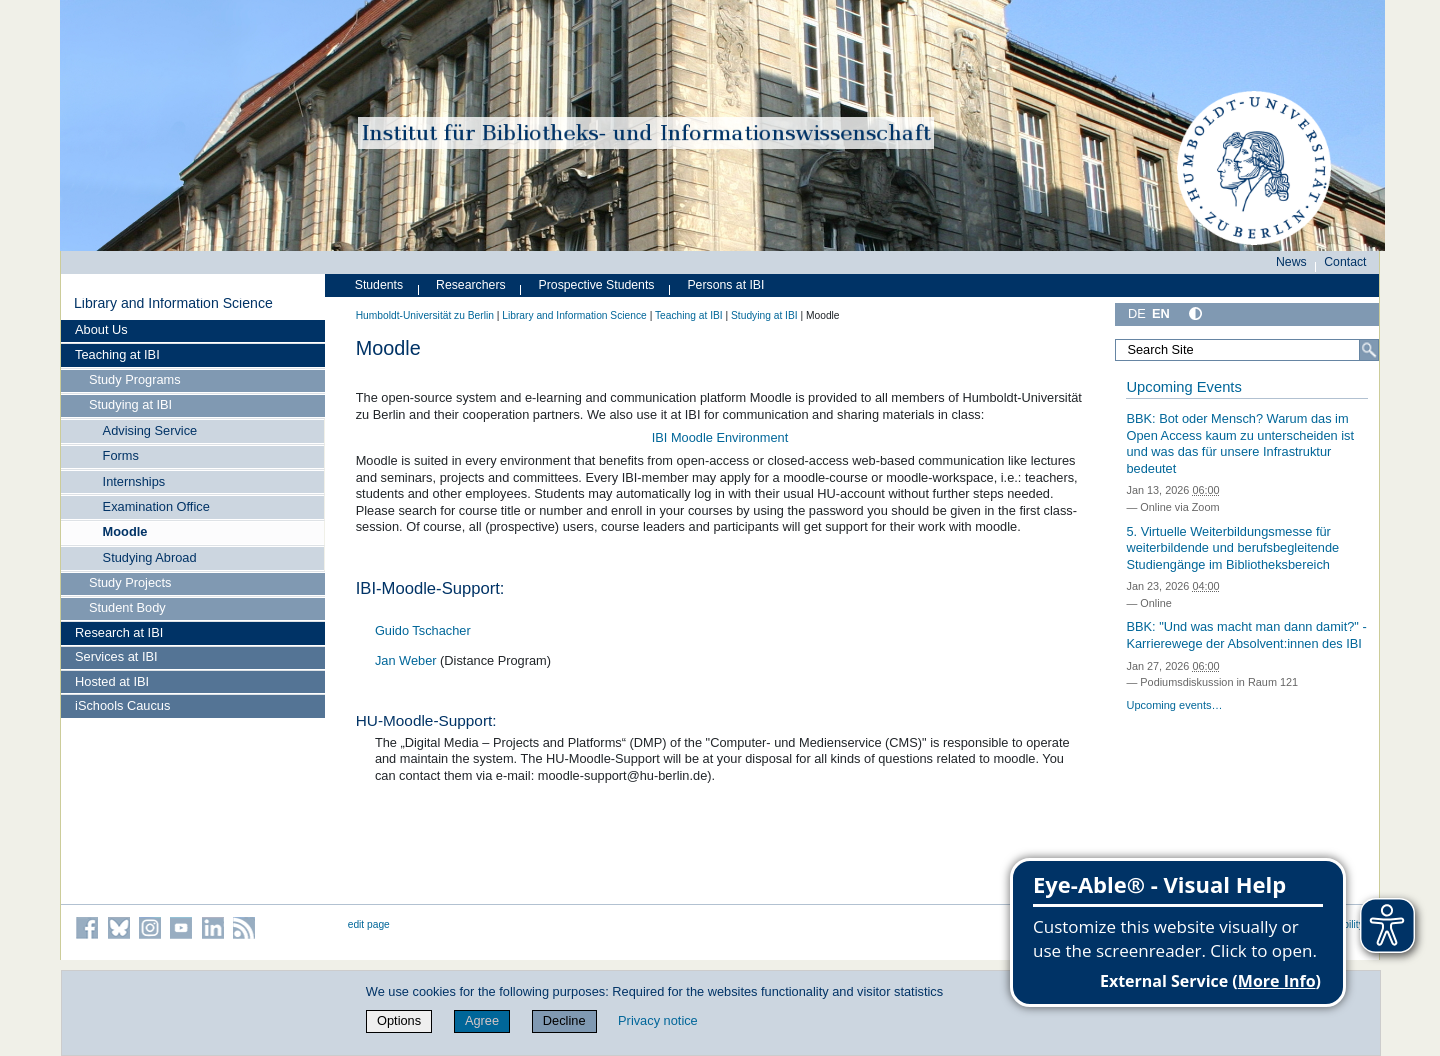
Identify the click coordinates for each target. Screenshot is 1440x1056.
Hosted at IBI (112, 681)
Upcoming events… (1174, 705)
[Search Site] (1247, 350)
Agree (482, 1020)
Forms (121, 455)
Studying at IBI (130, 404)
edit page (369, 924)
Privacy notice (658, 1020)
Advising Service (150, 430)
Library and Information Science (173, 303)
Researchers (471, 285)
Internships (134, 481)
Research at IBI (119, 632)
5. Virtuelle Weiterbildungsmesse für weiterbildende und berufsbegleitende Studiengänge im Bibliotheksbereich (1232, 548)
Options (399, 1020)
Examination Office (156, 506)
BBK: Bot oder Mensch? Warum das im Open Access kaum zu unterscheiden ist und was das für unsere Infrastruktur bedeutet (1240, 443)
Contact (1345, 262)
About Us (101, 329)
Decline (564, 1020)
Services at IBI (116, 656)
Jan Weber (407, 660)
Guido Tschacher (423, 630)
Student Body (127, 607)
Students (379, 285)
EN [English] (1161, 313)
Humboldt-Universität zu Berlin (425, 315)
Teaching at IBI (117, 354)
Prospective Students (597, 285)
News (1291, 262)
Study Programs (135, 379)
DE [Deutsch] (1137, 313)
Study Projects (130, 582)
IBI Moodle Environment (720, 437)
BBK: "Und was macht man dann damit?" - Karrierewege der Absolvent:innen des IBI (1246, 635)
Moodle (125, 531)
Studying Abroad (150, 557)
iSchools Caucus (122, 705)
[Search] (1369, 350)
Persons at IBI (725, 285)
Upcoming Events (1183, 387)
